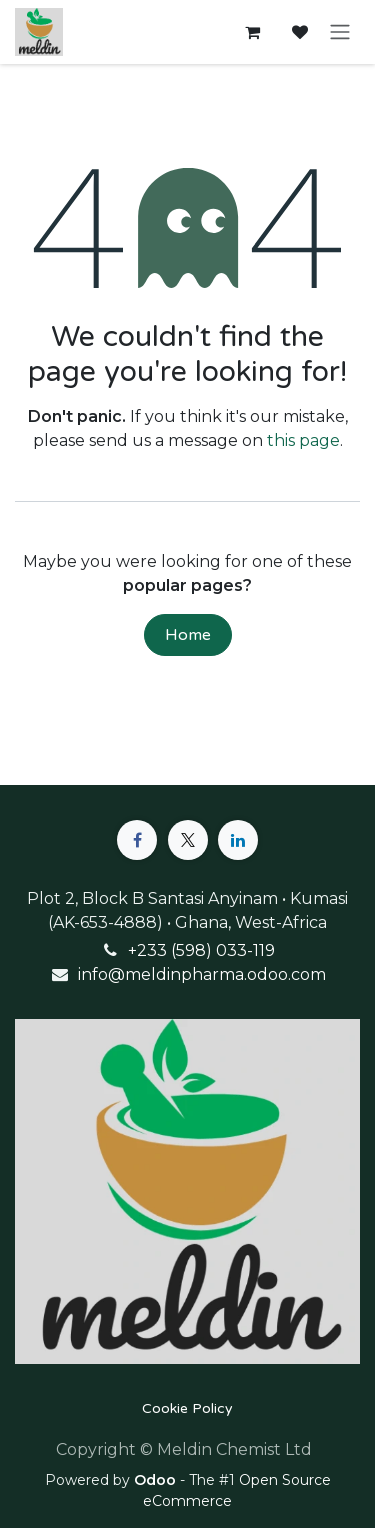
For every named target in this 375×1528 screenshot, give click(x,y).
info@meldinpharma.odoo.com (202, 974)
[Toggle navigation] (340, 32)
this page (303, 440)
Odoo (157, 1480)
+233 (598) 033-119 (201, 950)
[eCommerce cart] (252, 32)
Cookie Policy (187, 1408)
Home (188, 635)
